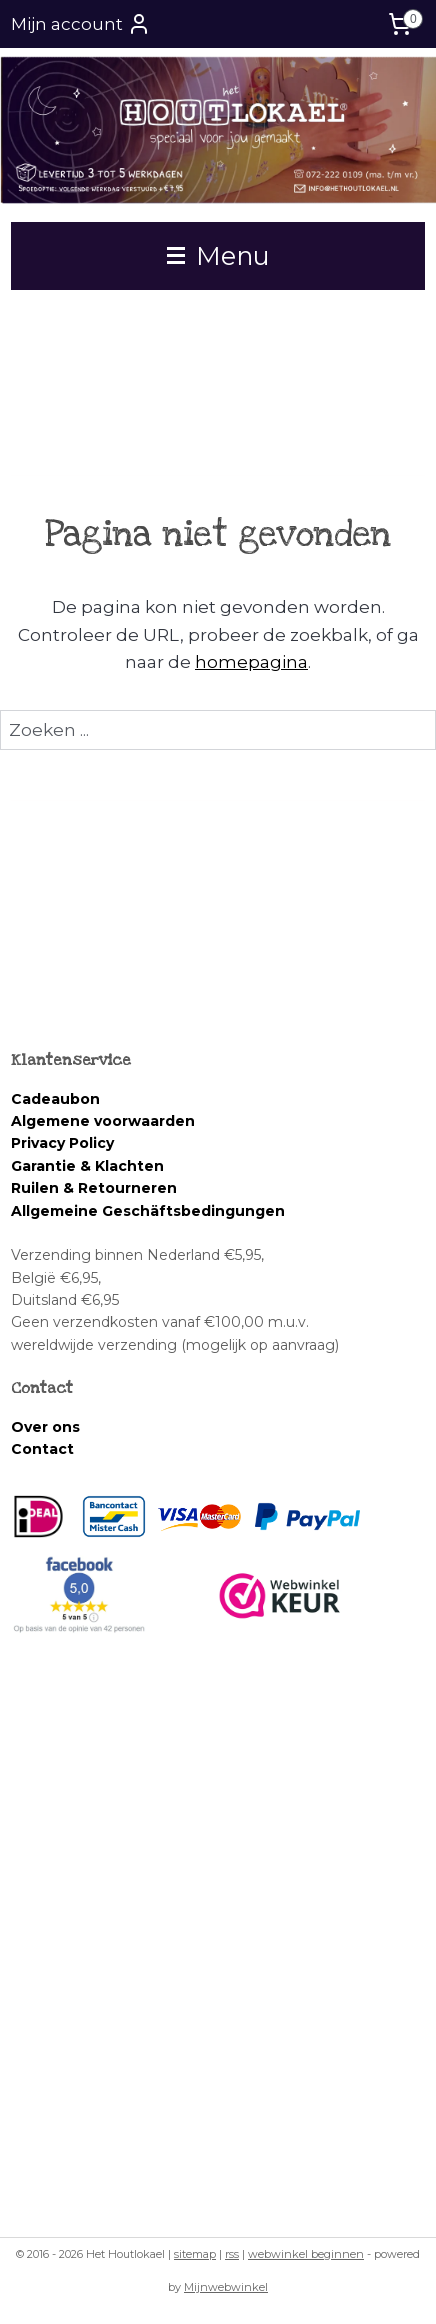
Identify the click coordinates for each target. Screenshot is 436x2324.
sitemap (195, 2254)
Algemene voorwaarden (105, 1121)
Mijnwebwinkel (226, 2287)
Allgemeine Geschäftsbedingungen (148, 1211)
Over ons (45, 1427)
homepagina (251, 661)
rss (232, 2254)
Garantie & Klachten (87, 1166)
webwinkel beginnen (306, 2254)
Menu (218, 255)
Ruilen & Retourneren (94, 1188)
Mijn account (81, 24)
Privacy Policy (62, 1143)
